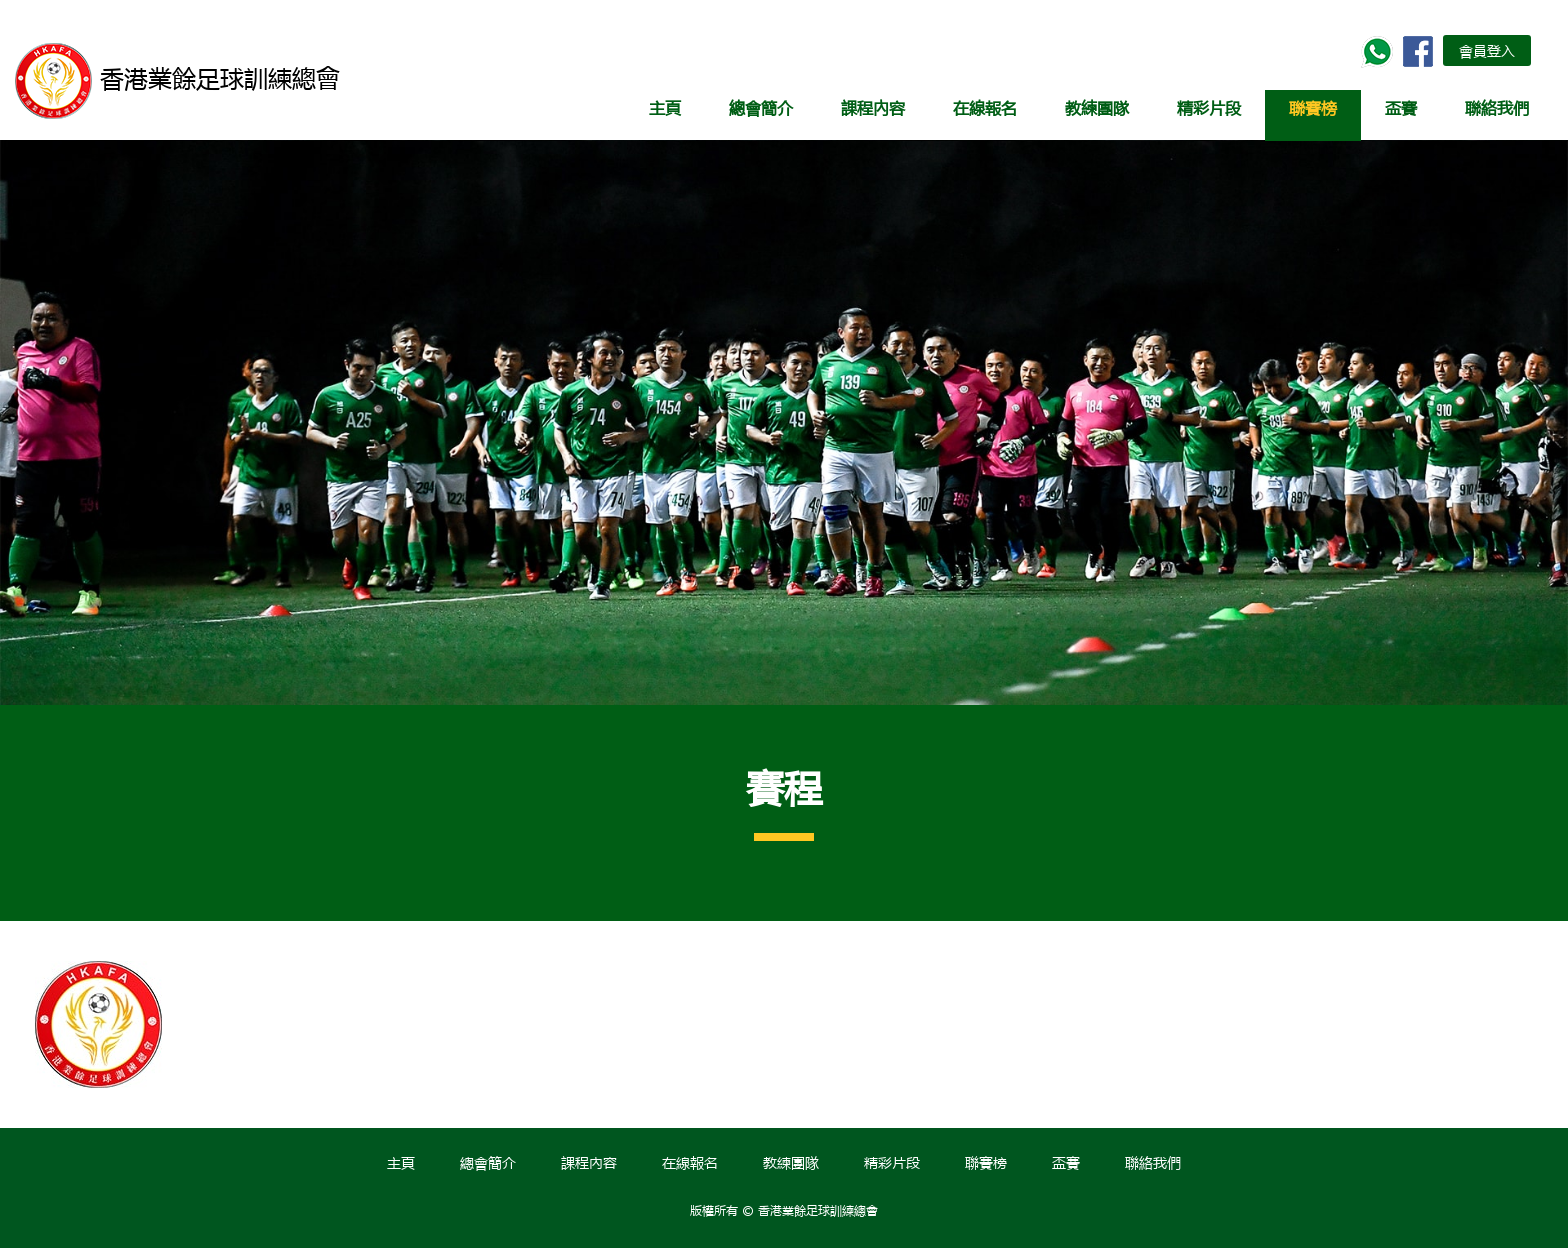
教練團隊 (1097, 107)
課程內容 (873, 107)
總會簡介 (761, 107)
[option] (125, 1024)
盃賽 (1401, 107)
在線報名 (985, 107)
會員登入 (1487, 50)
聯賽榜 (1313, 107)
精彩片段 (1209, 107)
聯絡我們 (1497, 107)
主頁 (665, 107)
